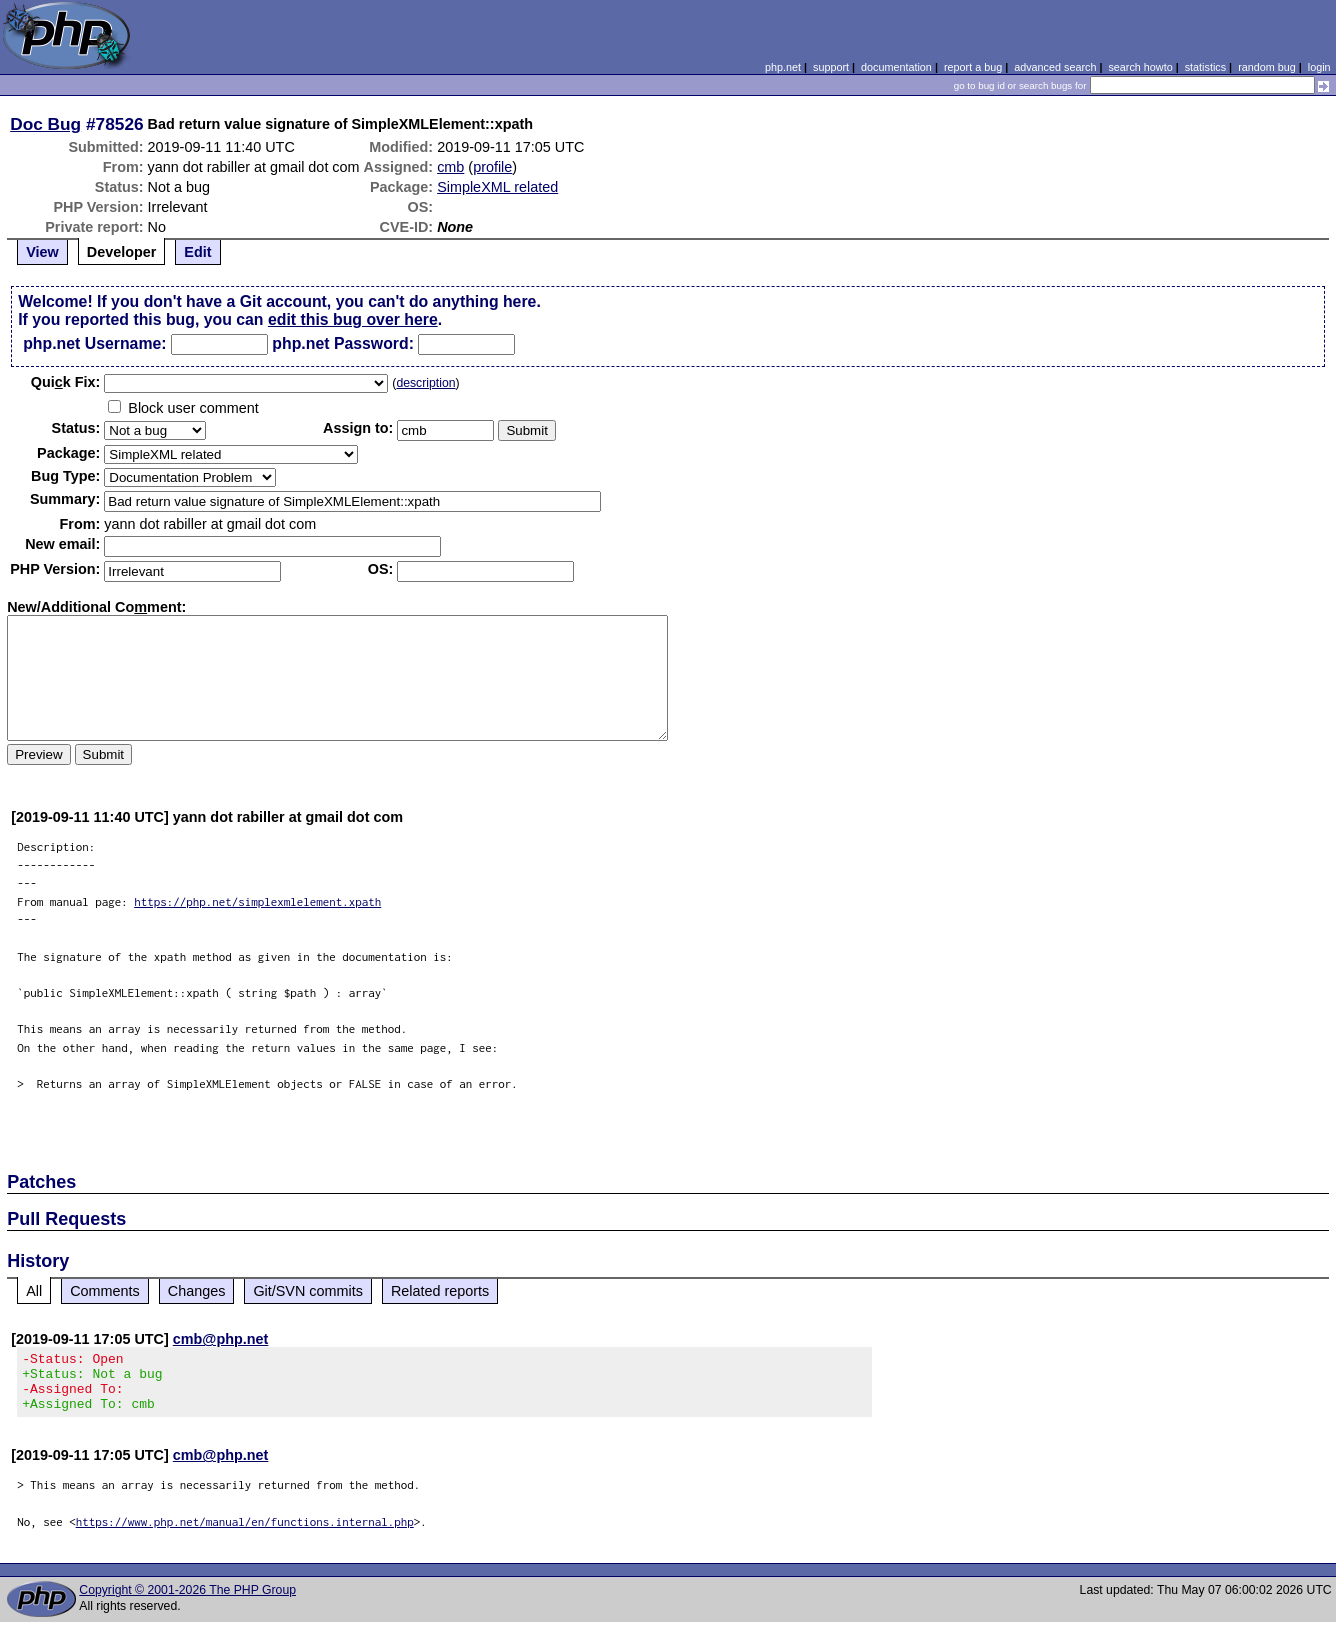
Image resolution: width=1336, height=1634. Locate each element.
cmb (450, 167)
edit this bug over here (353, 319)
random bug (1267, 67)
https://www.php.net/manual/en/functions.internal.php (245, 1533)
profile (492, 167)
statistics (1205, 67)
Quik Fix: (66, 382)
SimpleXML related (497, 187)
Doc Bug (45, 124)
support (831, 67)
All (34, 1291)
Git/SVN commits (308, 1291)
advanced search (1055, 67)
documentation (896, 67)
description (425, 383)
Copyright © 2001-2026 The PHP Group (187, 1602)
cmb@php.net (221, 1339)
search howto (1140, 67)
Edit (197, 252)
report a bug (973, 67)
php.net (783, 67)
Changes (197, 1291)
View (42, 252)
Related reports (440, 1291)
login (1319, 67)
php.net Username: (94, 343)
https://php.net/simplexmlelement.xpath (257, 901)
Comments (105, 1291)
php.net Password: (343, 343)
